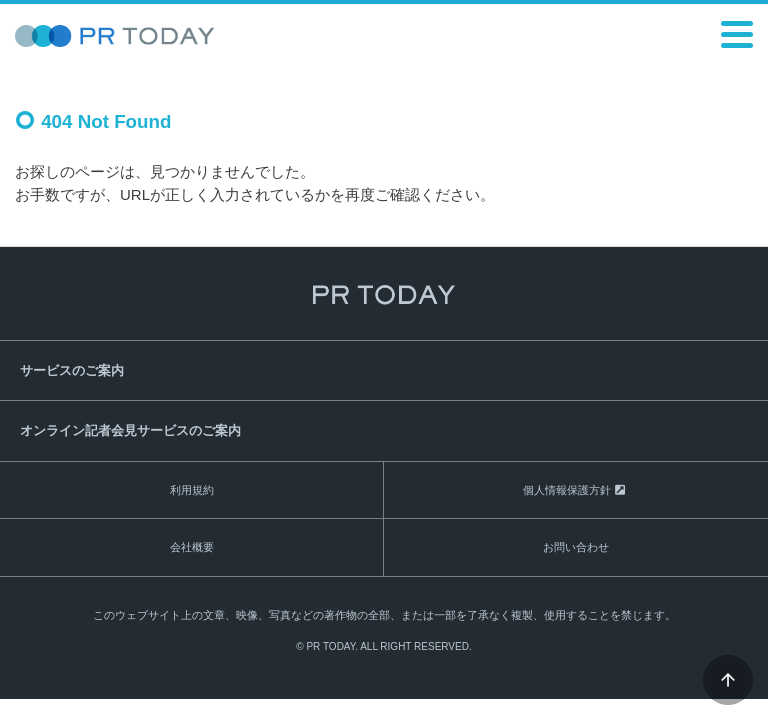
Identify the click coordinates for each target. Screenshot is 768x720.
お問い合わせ (576, 547)
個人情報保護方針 (567, 490)
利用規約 (192, 490)
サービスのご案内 (72, 370)
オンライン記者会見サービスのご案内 (130, 430)
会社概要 (192, 547)
